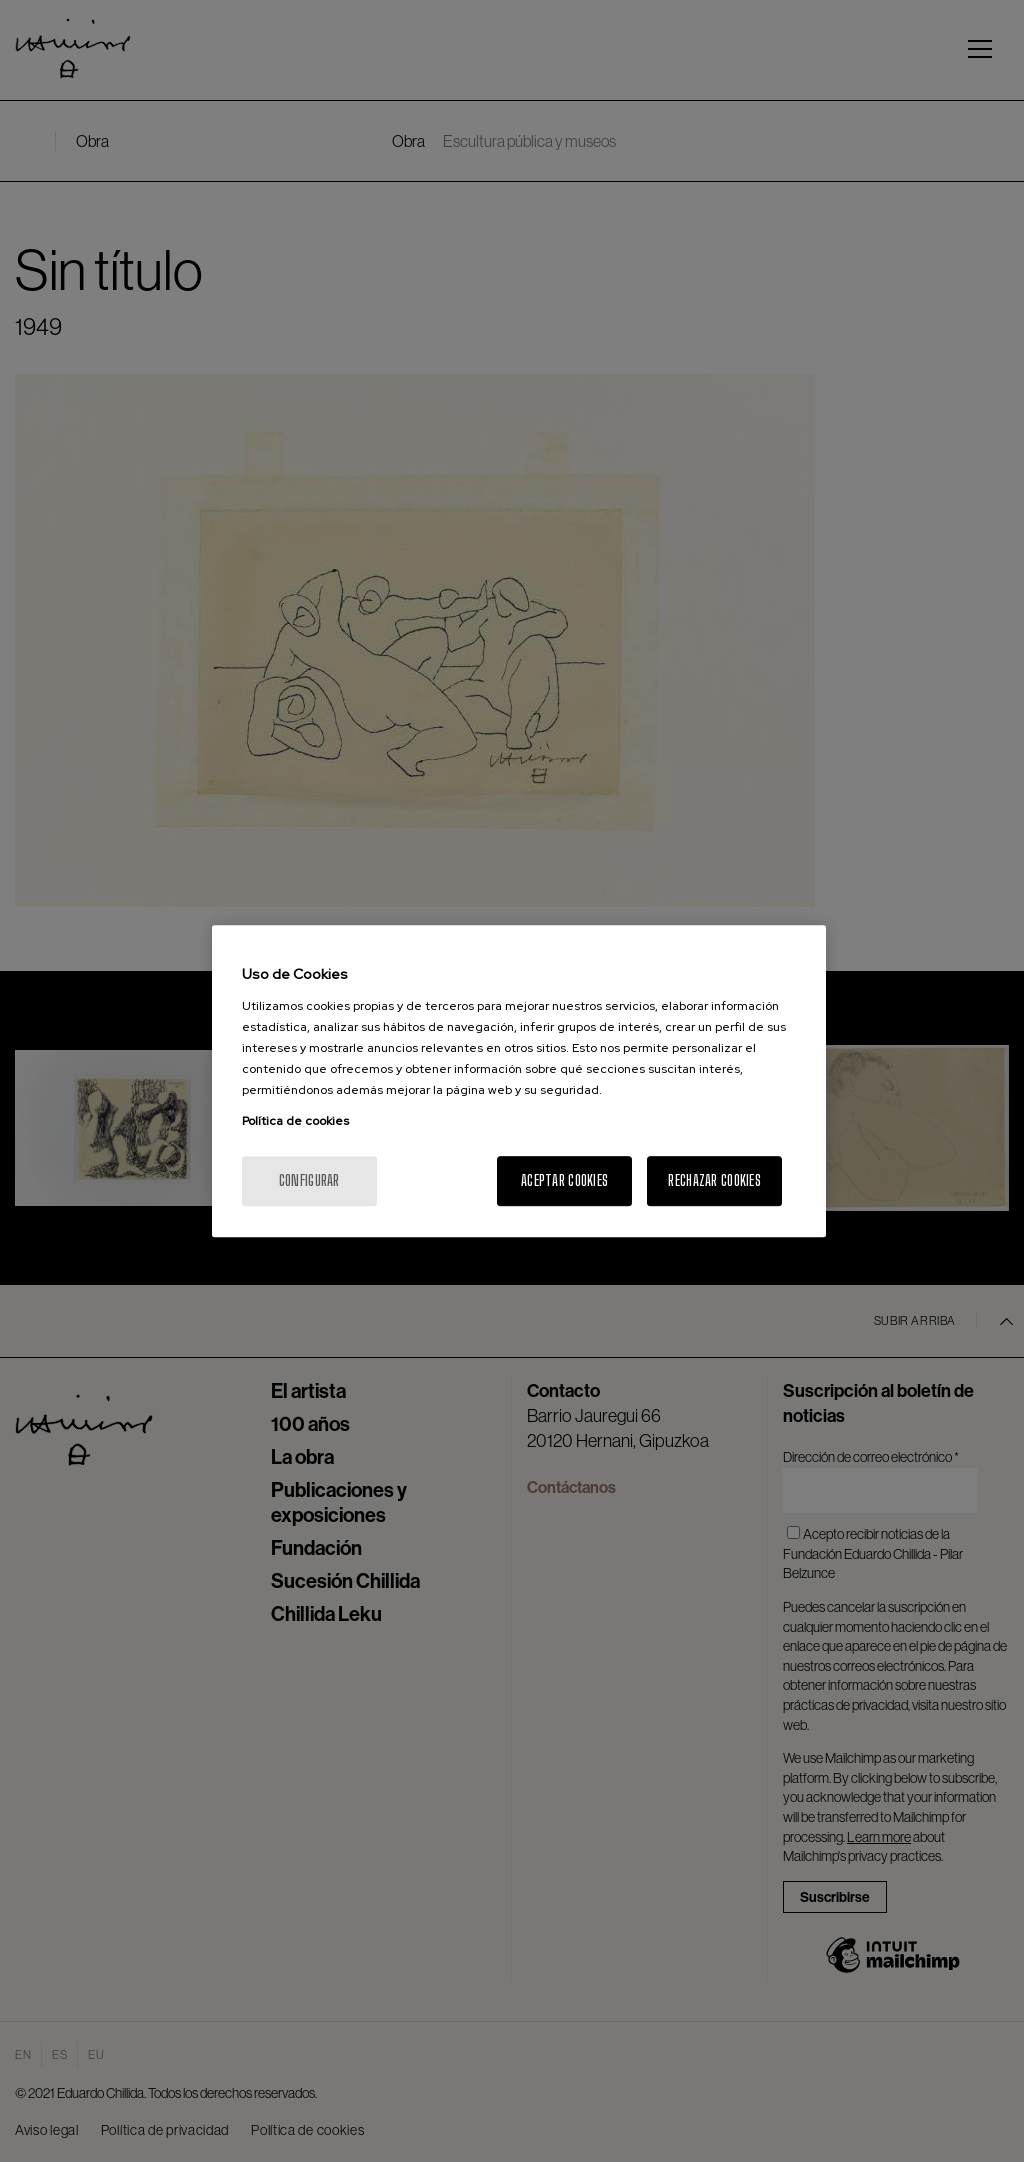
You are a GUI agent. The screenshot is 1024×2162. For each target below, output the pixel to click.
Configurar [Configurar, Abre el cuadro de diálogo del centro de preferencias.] (309, 1180)
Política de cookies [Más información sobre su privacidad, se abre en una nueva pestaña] (295, 1121)
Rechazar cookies (714, 1180)
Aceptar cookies (564, 1180)
